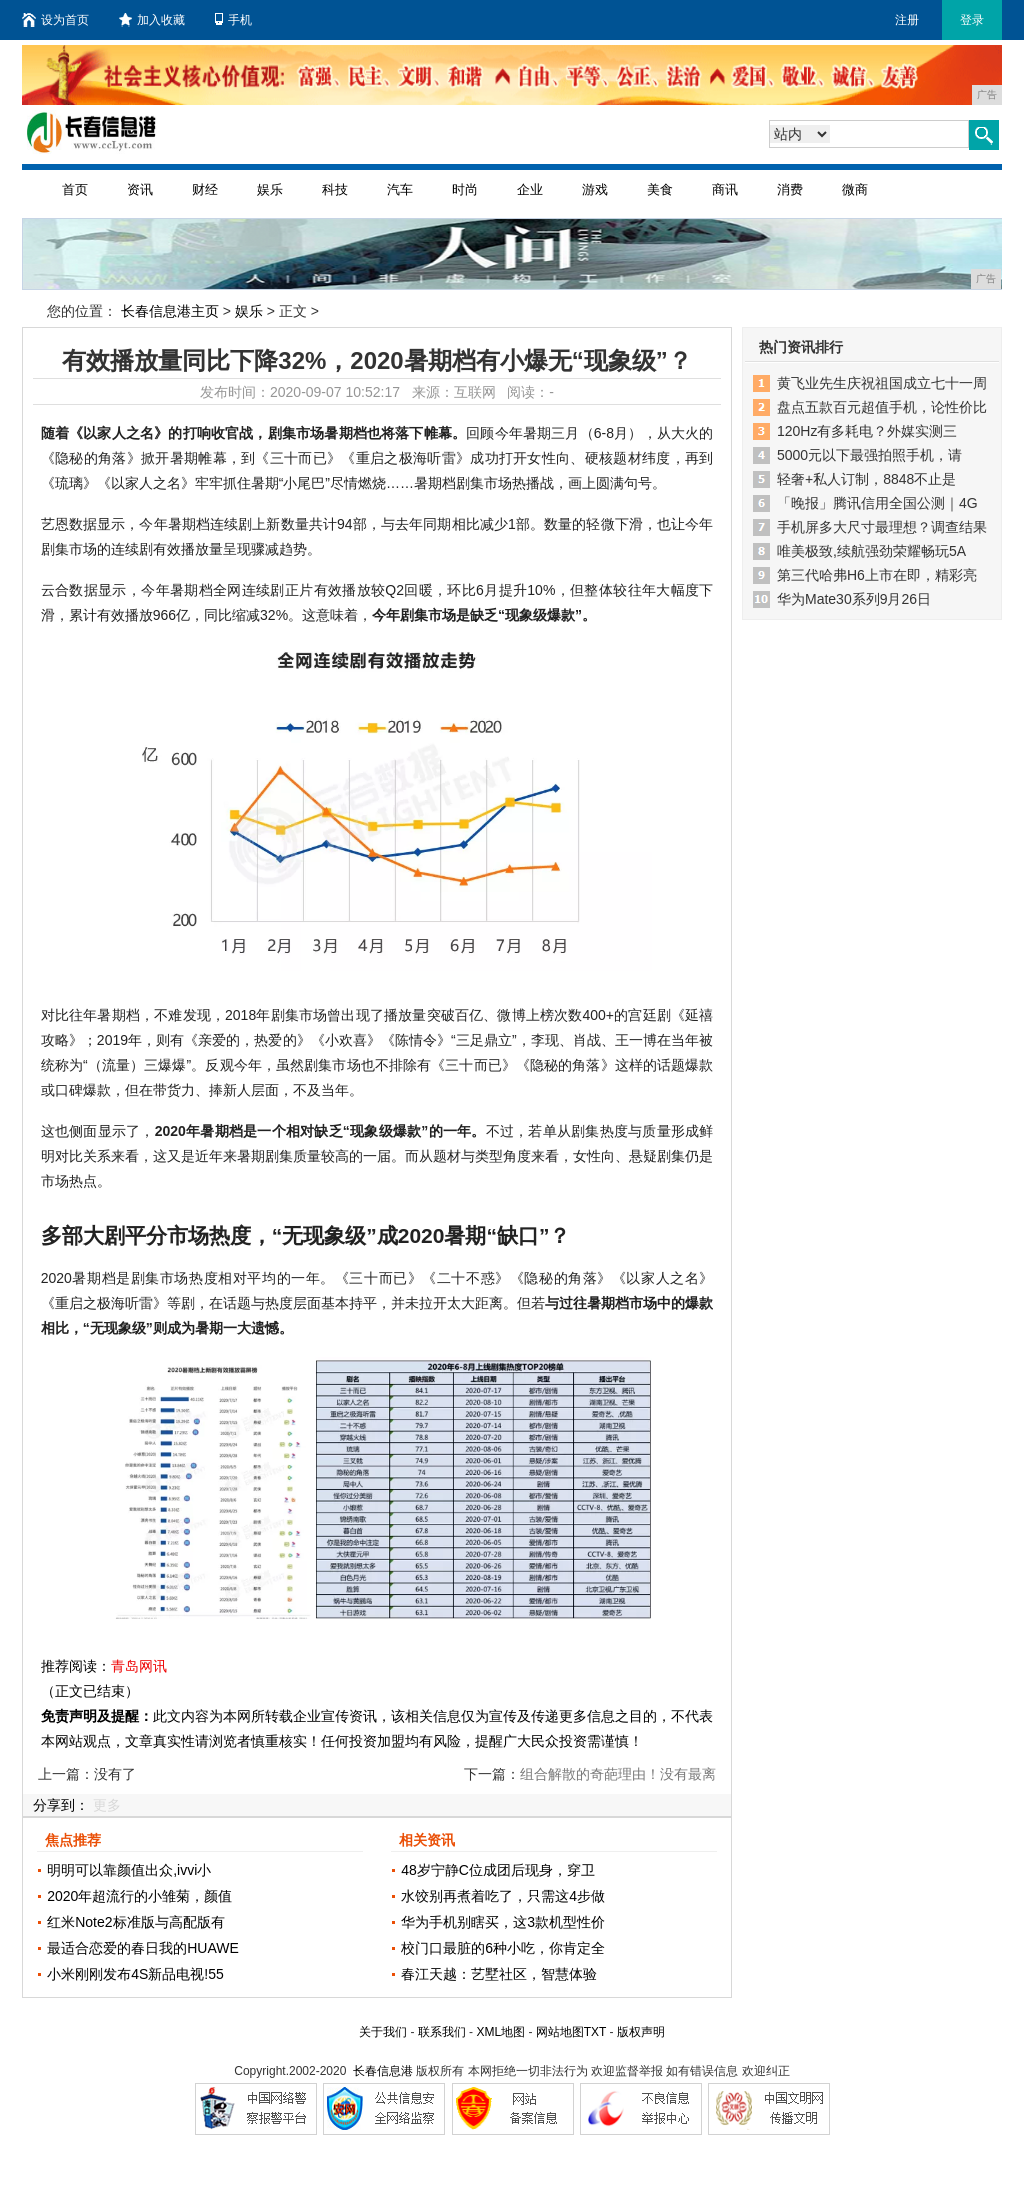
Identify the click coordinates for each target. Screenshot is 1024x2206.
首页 (75, 189)
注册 (907, 20)
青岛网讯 (139, 1666)
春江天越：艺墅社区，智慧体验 (499, 1974)
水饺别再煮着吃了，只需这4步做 (503, 1896)
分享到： (61, 1805)
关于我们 (383, 2032)
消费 (790, 189)
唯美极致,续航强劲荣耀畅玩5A (871, 551)
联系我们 (442, 2032)
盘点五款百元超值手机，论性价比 (882, 407)
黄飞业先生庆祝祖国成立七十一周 (882, 383)
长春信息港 (383, 2071)
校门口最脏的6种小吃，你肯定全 (503, 1948)
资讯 (140, 189)
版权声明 (641, 2032)
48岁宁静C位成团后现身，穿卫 (498, 1870)
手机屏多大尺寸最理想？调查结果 (882, 527)
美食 (660, 189)
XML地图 (500, 2032)
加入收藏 (152, 20)
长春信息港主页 (170, 311)
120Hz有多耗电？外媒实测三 (867, 431)
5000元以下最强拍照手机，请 (869, 455)
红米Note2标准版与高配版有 (135, 1922)
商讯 (725, 189)
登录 (972, 20)
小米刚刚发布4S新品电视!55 (135, 1974)
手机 (233, 20)
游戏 (595, 189)
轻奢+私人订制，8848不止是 (866, 479)
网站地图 (560, 2032)
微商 (855, 189)
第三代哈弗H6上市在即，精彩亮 (877, 575)
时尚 (465, 189)
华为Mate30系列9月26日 (854, 599)
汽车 (400, 189)
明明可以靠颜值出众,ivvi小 (129, 1870)
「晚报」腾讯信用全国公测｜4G (877, 503)
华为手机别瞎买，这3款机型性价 (503, 1922)
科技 (335, 189)
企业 (530, 189)
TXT (595, 2032)
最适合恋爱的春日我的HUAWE (143, 1948)
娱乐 (270, 189)
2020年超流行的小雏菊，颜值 (139, 1896)
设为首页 (55, 20)
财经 (205, 189)
